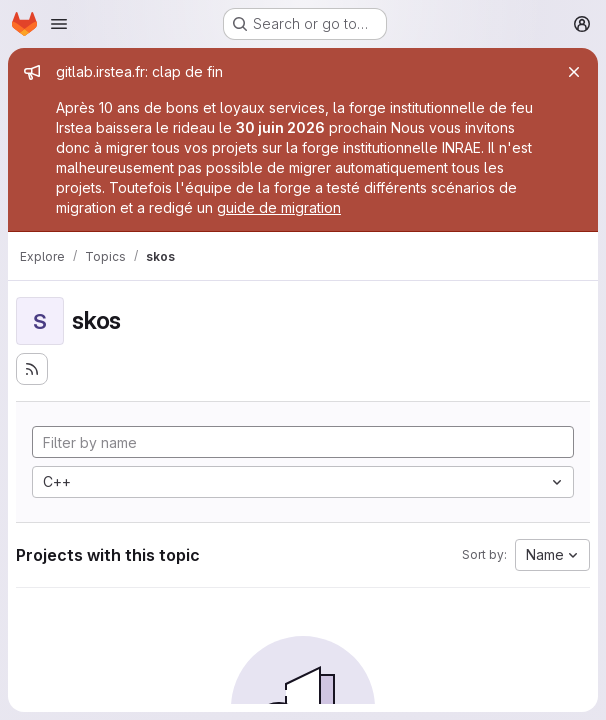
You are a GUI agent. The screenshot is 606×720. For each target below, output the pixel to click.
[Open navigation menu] (59, 24)
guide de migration (279, 207)
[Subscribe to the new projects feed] (32, 369)
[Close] (574, 72)
